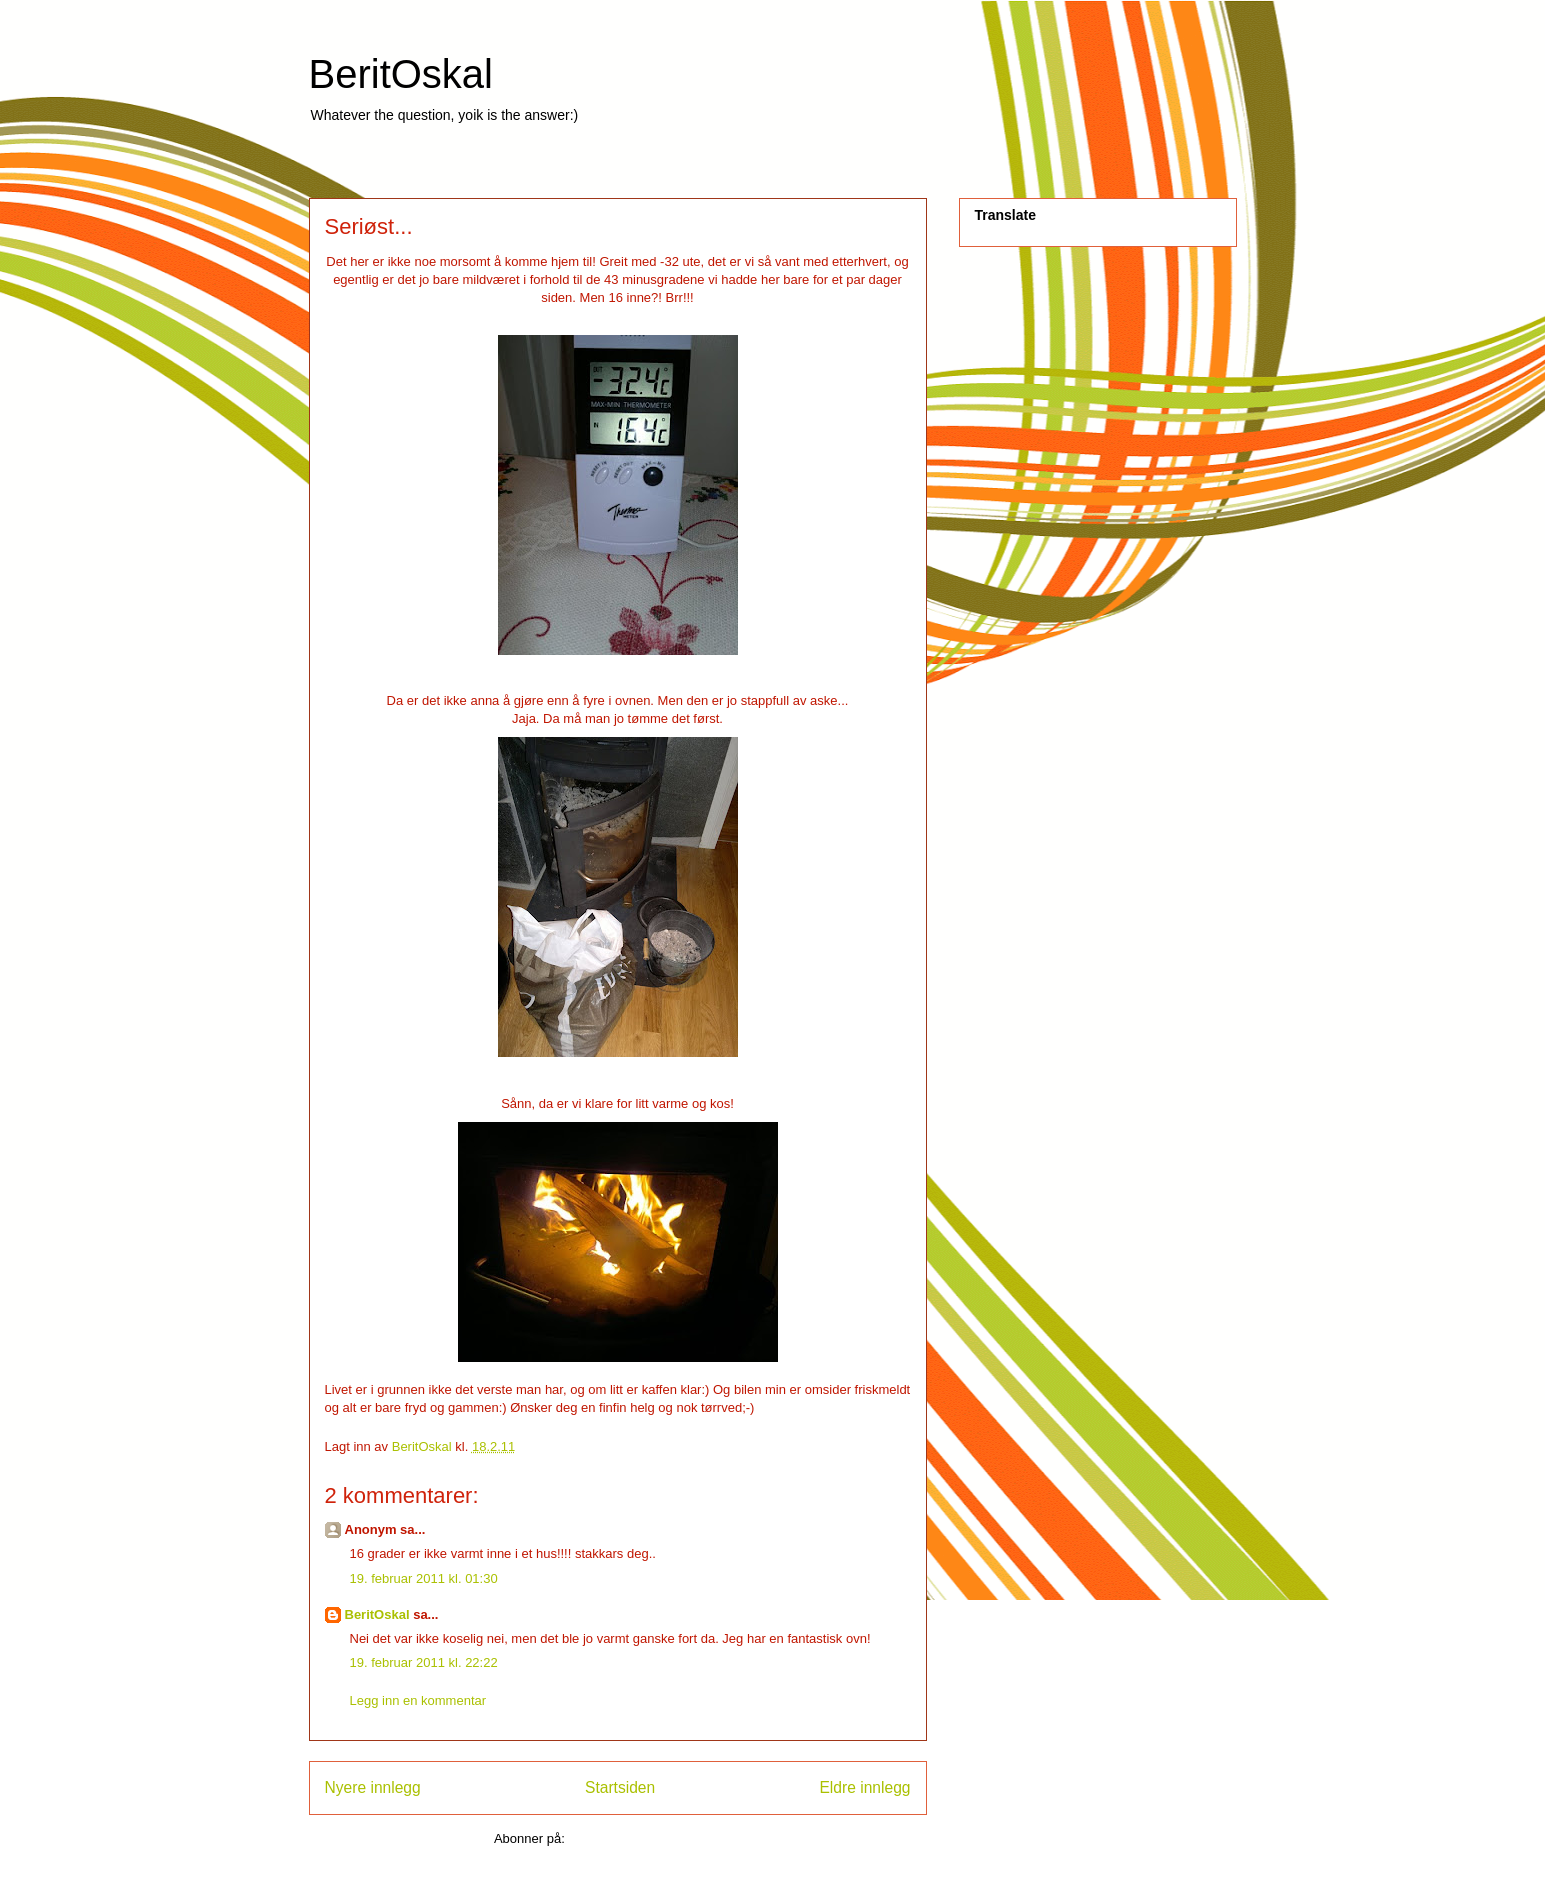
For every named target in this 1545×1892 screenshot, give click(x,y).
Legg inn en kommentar (418, 1700)
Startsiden (620, 1787)
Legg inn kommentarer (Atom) (654, 1838)
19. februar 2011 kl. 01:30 (424, 1578)
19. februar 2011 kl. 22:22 (424, 1662)
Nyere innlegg (373, 1787)
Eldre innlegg (864, 1787)
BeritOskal (401, 74)
